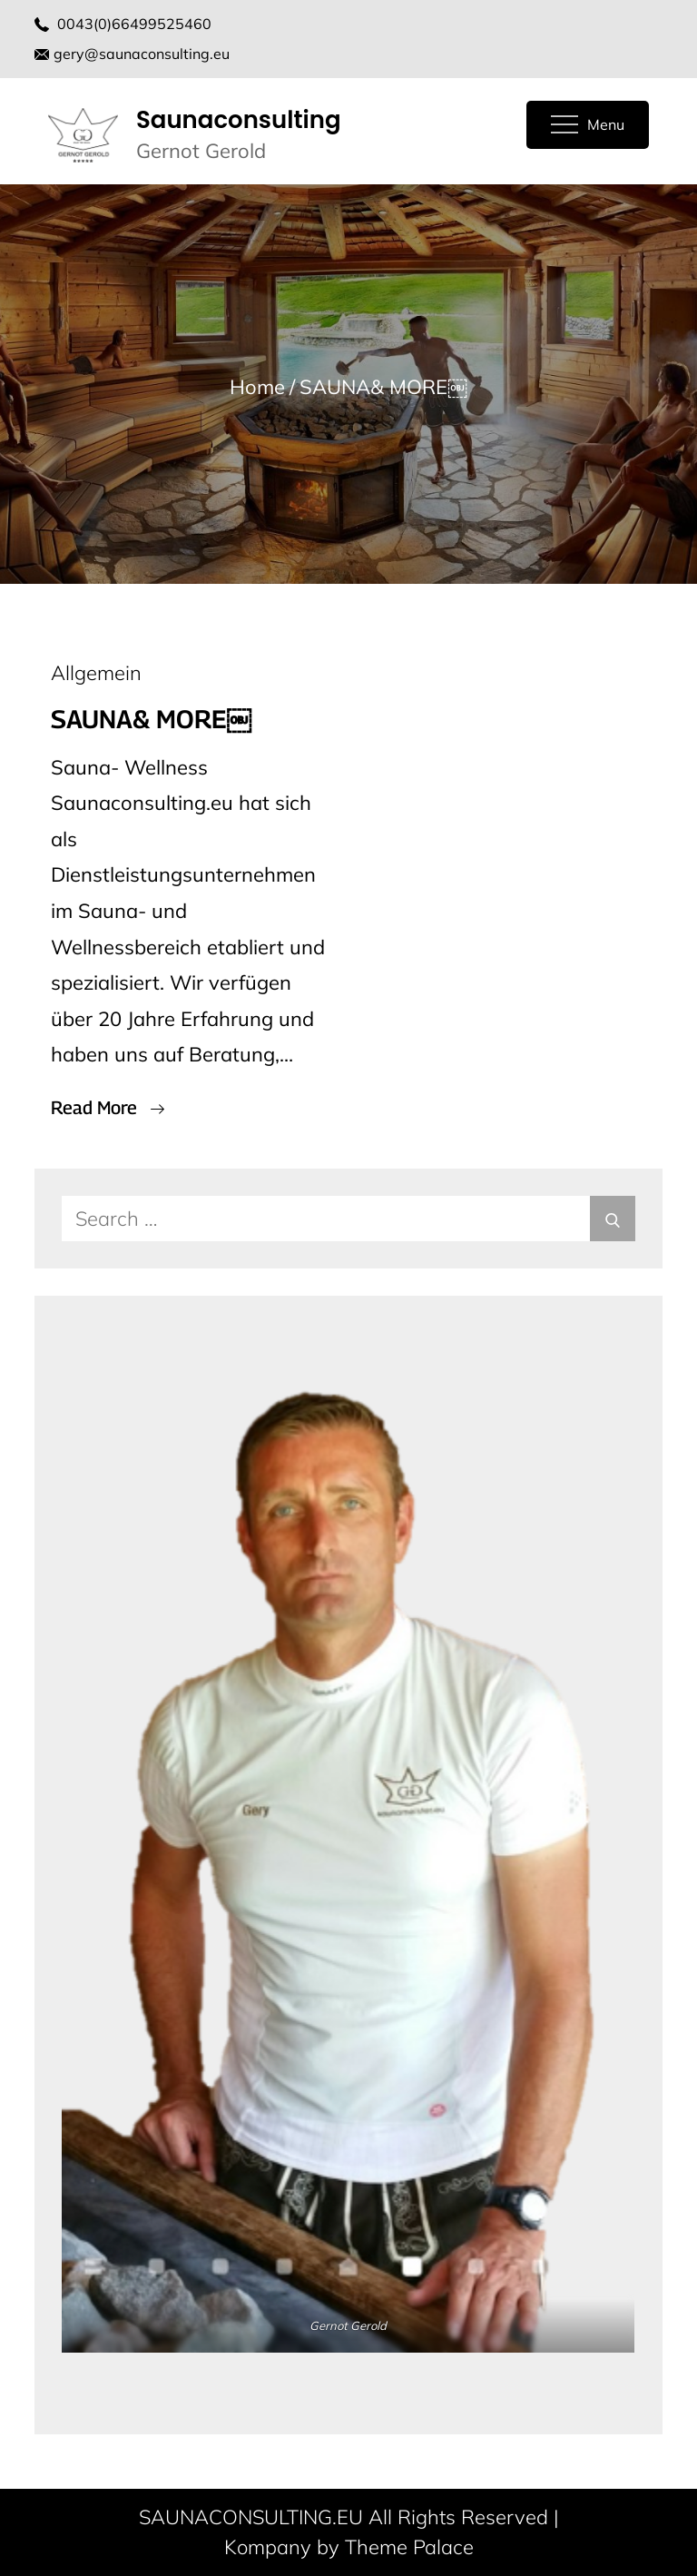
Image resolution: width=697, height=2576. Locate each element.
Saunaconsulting (238, 120)
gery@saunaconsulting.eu (132, 53)
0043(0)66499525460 (134, 24)
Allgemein (96, 673)
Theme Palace (409, 2547)
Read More (107, 1108)
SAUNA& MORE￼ (151, 719)
